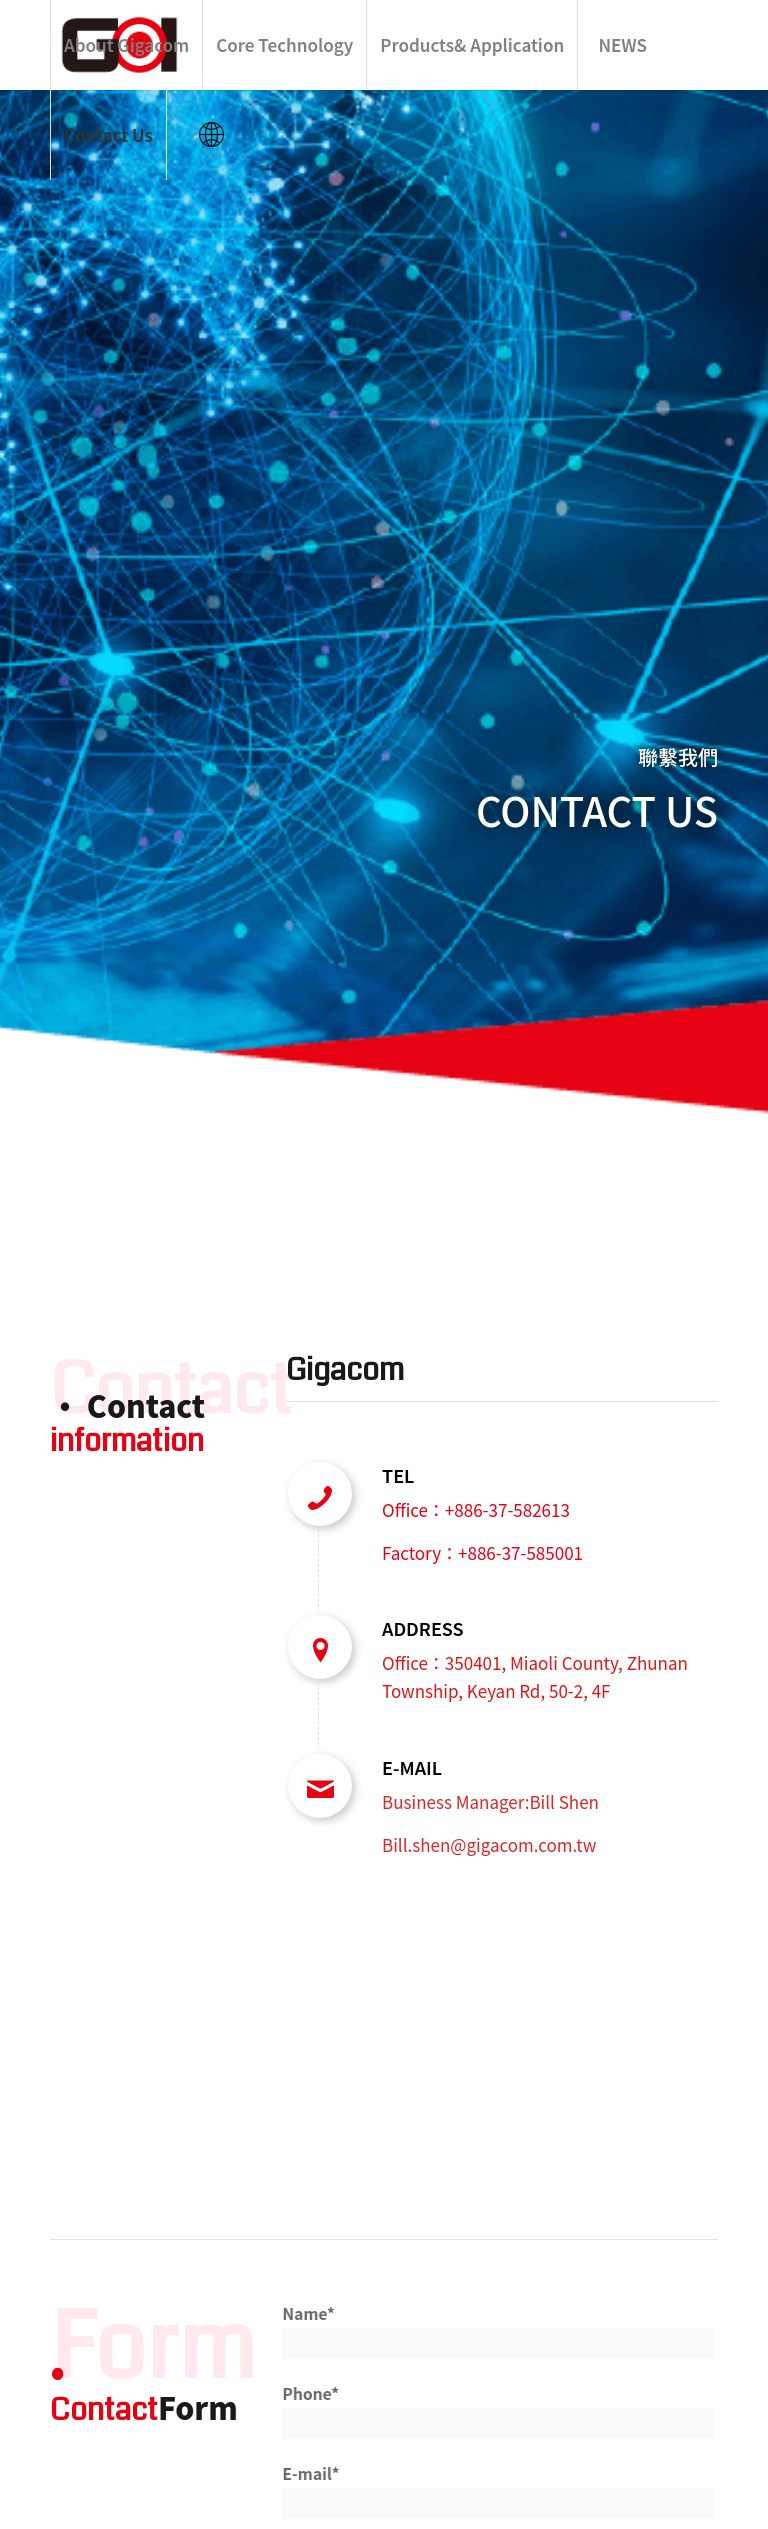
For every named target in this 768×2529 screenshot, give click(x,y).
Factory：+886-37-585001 (482, 1552)
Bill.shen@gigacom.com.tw (489, 1844)
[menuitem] (126, 45)
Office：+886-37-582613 (476, 1509)
